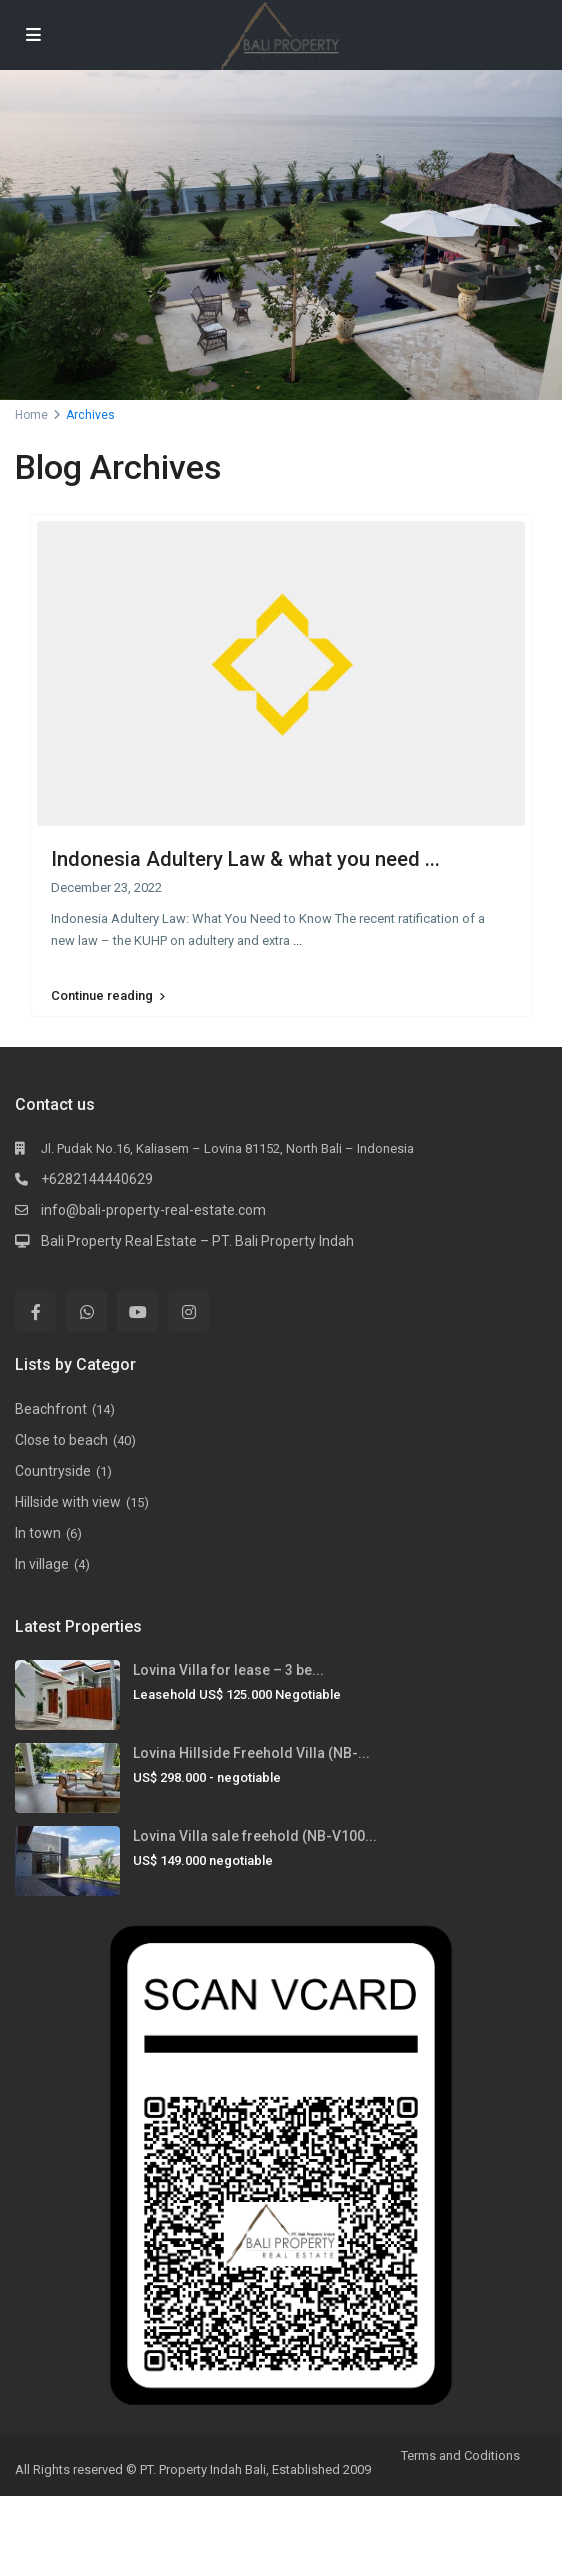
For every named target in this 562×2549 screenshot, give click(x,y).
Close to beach (61, 1440)
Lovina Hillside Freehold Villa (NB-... (251, 1753)
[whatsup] (86, 1311)
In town (38, 1533)
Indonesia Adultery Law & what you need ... (245, 859)
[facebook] (35, 1311)
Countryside (53, 1471)
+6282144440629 (97, 1179)
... (297, 940)
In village (42, 1564)
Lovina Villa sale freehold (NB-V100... (255, 1836)
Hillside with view (68, 1502)
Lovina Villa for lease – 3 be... (228, 1670)
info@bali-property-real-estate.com (153, 1210)
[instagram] (188, 1311)
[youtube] (137, 1311)
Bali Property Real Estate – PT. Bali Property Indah (197, 1241)
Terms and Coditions (460, 2455)
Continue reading (108, 996)
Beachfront (51, 1409)
